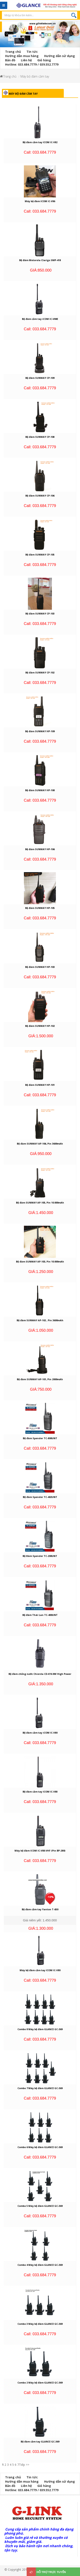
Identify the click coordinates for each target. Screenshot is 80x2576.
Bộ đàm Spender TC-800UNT (40, 1438)
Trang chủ (13, 52)
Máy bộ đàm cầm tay (34, 76)
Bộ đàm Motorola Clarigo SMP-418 (40, 260)
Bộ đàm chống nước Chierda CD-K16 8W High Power (40, 1673)
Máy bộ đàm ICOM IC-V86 (40, 201)
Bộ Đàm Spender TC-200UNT (40, 1556)
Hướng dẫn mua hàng (22, 56)
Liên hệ (26, 60)
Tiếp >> (24, 2465)
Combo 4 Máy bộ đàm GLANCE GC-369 (40, 2264)
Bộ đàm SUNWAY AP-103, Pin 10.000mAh (40, 1261)
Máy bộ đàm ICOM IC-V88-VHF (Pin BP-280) (40, 1850)
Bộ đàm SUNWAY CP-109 (39, 377)
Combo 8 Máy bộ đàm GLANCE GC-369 (40, 2029)
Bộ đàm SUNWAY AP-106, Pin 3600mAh (40, 1143)
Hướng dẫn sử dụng (59, 56)
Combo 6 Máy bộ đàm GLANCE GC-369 (40, 2147)
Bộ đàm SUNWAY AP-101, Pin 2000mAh (40, 1379)
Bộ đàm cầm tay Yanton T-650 (40, 1909)
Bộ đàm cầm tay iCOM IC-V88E (40, 318)
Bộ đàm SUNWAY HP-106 (40, 849)
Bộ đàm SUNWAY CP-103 (39, 613)
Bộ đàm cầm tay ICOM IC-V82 (40, 142)
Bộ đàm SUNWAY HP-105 (40, 908)
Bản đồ (10, 60)
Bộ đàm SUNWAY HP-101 (40, 1084)
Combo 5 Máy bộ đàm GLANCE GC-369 (40, 2205)
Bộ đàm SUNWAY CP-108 (39, 436)
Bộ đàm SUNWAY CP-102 (39, 672)
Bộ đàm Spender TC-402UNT (40, 1497)
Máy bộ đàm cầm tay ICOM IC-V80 (40, 1970)
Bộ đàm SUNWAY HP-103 (40, 966)
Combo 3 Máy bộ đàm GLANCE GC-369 (40, 2323)
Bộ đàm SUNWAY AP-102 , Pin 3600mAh (40, 1320)
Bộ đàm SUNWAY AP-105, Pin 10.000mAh (40, 1202)
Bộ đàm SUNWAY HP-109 (40, 731)
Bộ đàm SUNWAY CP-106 (39, 495)
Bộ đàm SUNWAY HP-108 (40, 790)
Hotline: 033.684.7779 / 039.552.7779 (31, 64)
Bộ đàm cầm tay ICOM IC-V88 (40, 1791)
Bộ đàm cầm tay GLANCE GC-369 (40, 2441)
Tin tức (32, 52)
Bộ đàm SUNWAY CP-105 (39, 554)
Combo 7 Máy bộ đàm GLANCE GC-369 (40, 2088)
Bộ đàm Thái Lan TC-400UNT (40, 1614)
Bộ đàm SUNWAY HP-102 (40, 1025)
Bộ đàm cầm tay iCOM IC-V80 (40, 1732)
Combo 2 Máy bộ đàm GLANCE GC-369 (40, 2382)
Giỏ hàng (44, 60)
